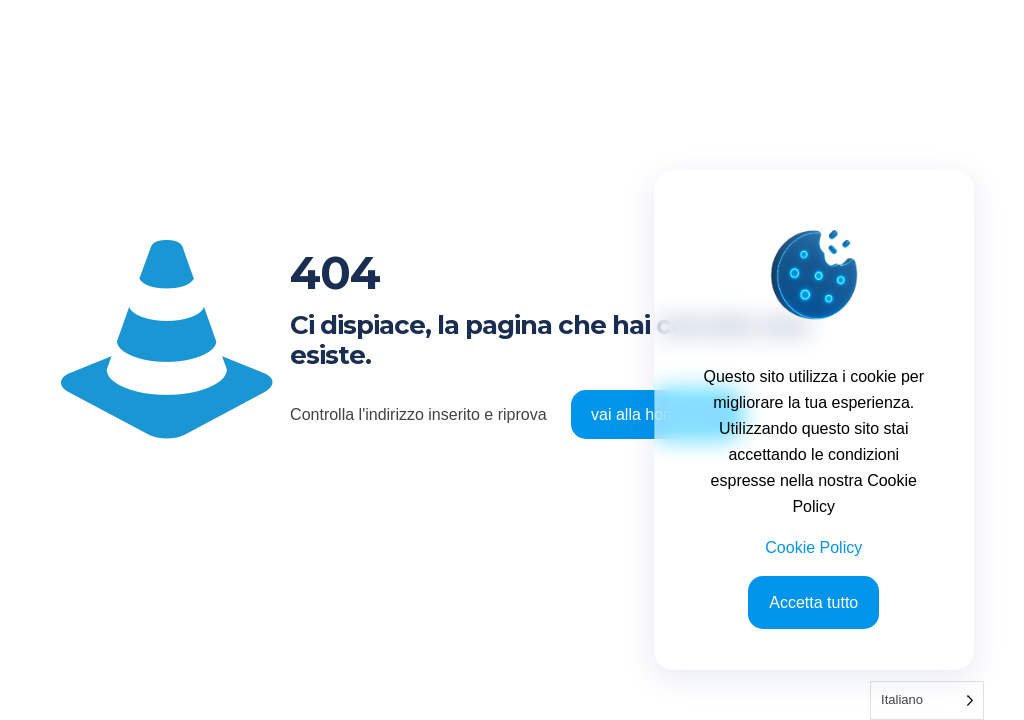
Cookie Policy (813, 547)
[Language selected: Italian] (927, 700)
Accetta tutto (813, 602)
